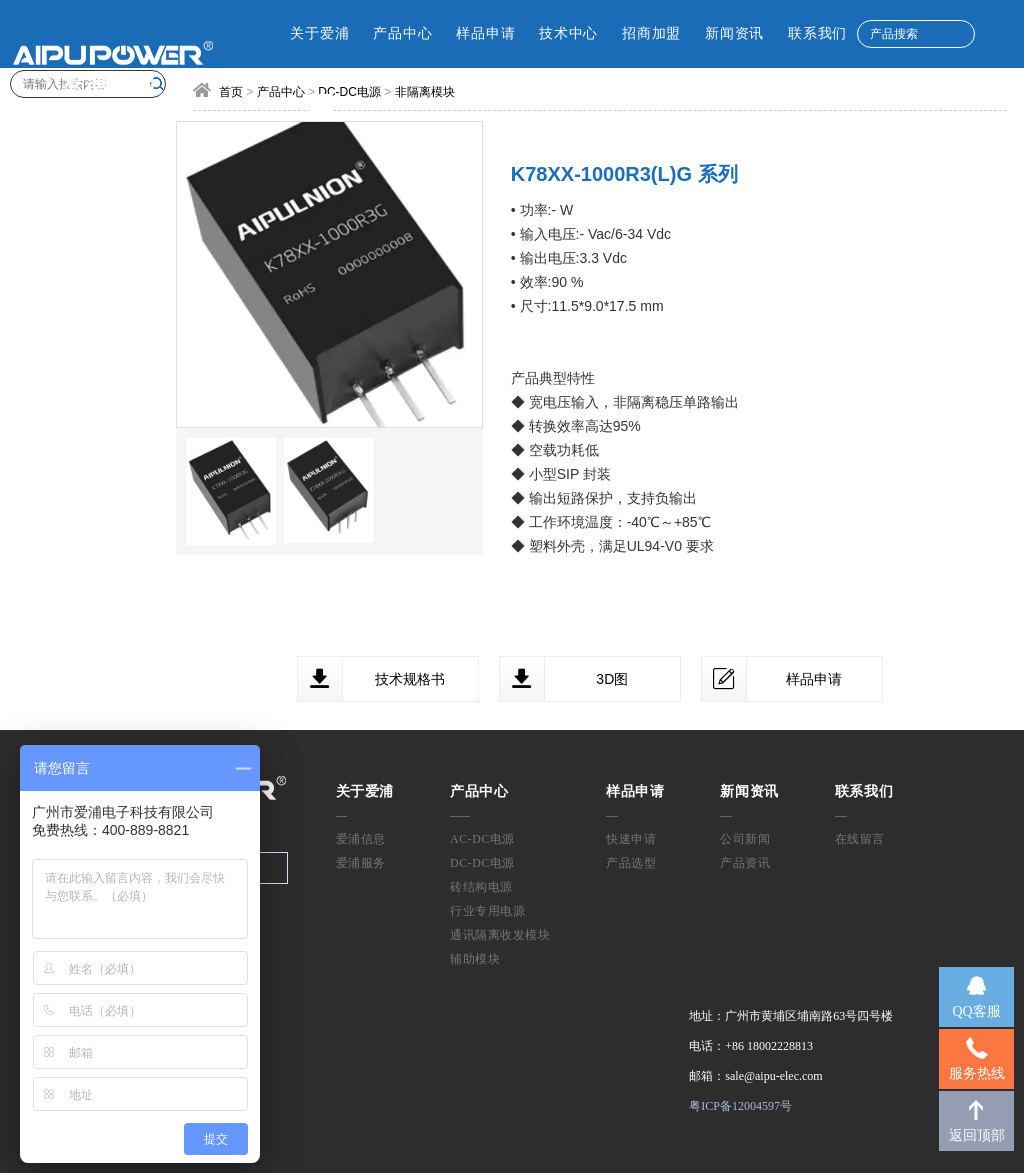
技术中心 (568, 33)
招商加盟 (651, 33)
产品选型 (631, 863)
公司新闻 (745, 839)
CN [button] (273, 102)
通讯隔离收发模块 (500, 935)
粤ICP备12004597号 (740, 1106)
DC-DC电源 (482, 863)
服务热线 (977, 1073)
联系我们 (817, 33)
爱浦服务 (361, 863)
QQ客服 (976, 1011)
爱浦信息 (361, 839)
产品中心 (402, 33)
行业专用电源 (487, 911)
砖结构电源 (481, 887)
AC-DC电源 (482, 839)
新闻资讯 (734, 33)
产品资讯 (745, 863)
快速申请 (631, 839)
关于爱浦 (319, 33)
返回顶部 (977, 1135)
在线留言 (860, 839)
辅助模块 (475, 959)
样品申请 (485, 33)
